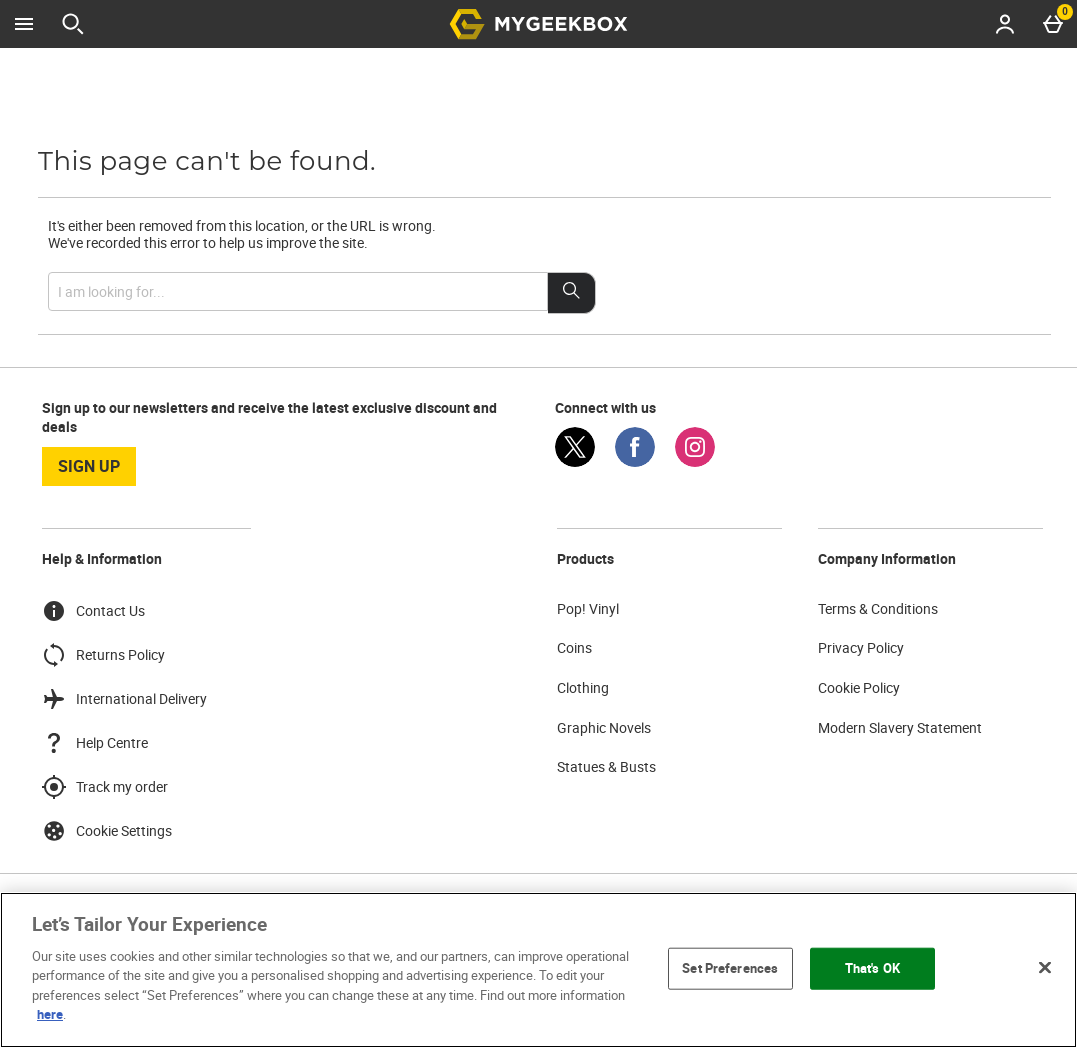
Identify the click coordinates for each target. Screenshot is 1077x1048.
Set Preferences (730, 968)
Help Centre (95, 743)
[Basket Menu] (1053, 24)
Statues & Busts (606, 766)
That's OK (872, 968)
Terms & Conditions (878, 608)
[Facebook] (635, 461)
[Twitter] (575, 461)
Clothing (583, 687)
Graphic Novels (604, 727)
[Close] (1045, 967)
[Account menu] (1005, 24)
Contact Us (93, 611)
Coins (574, 647)
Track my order (105, 787)
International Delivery (124, 699)
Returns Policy (103, 655)
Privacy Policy (861, 647)
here (50, 1014)
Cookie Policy (859, 687)
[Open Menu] (24, 24)
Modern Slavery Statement (900, 727)
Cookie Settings (107, 831)
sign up (89, 466)
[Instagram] (695, 461)
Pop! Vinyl (588, 608)
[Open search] (73, 24)
